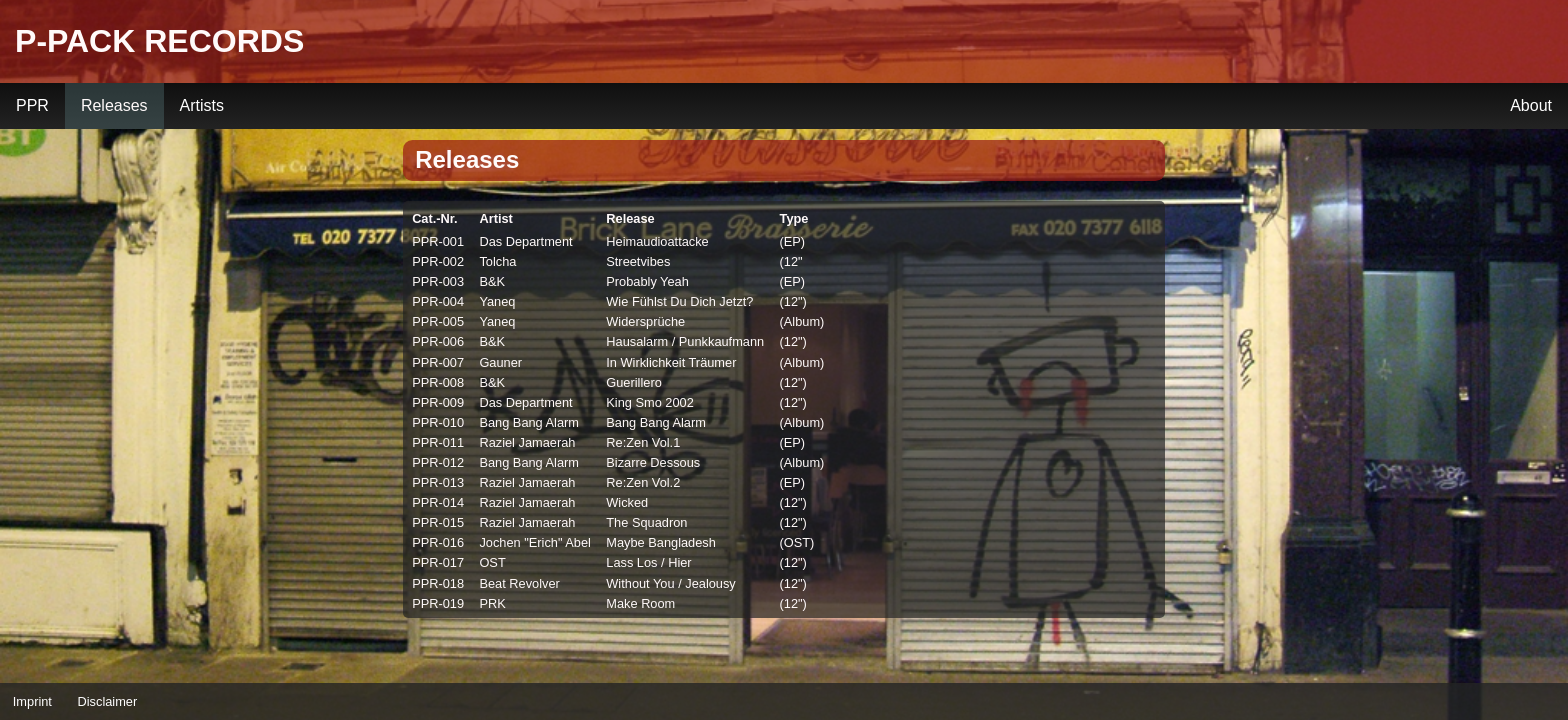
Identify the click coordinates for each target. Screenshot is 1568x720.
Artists (202, 105)
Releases (114, 105)
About (1531, 105)
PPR (32, 105)
